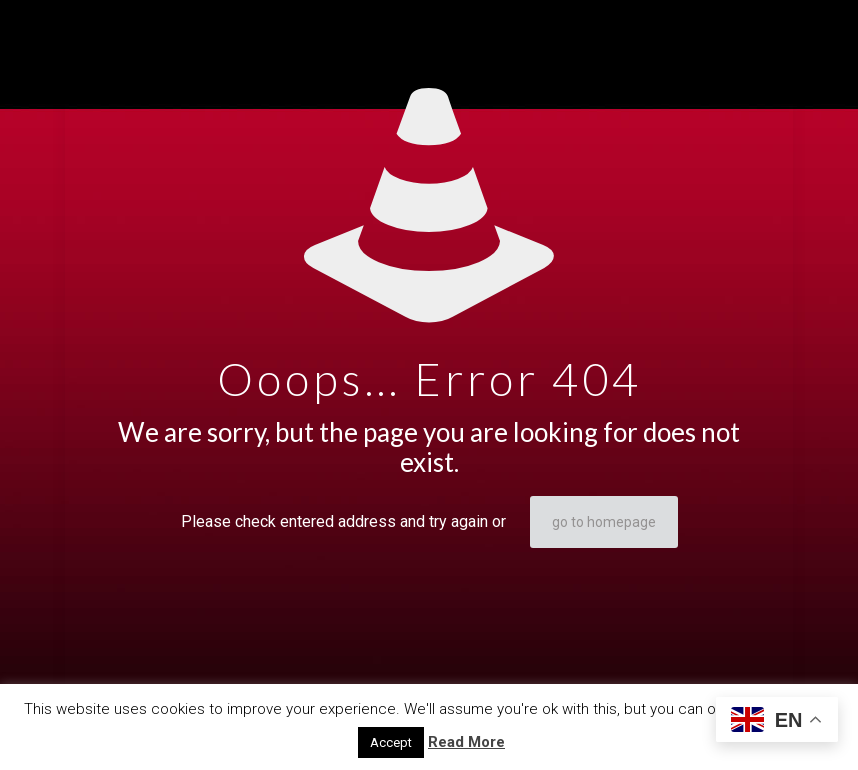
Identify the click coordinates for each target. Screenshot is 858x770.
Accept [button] (391, 742)
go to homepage (604, 522)
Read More (466, 742)
